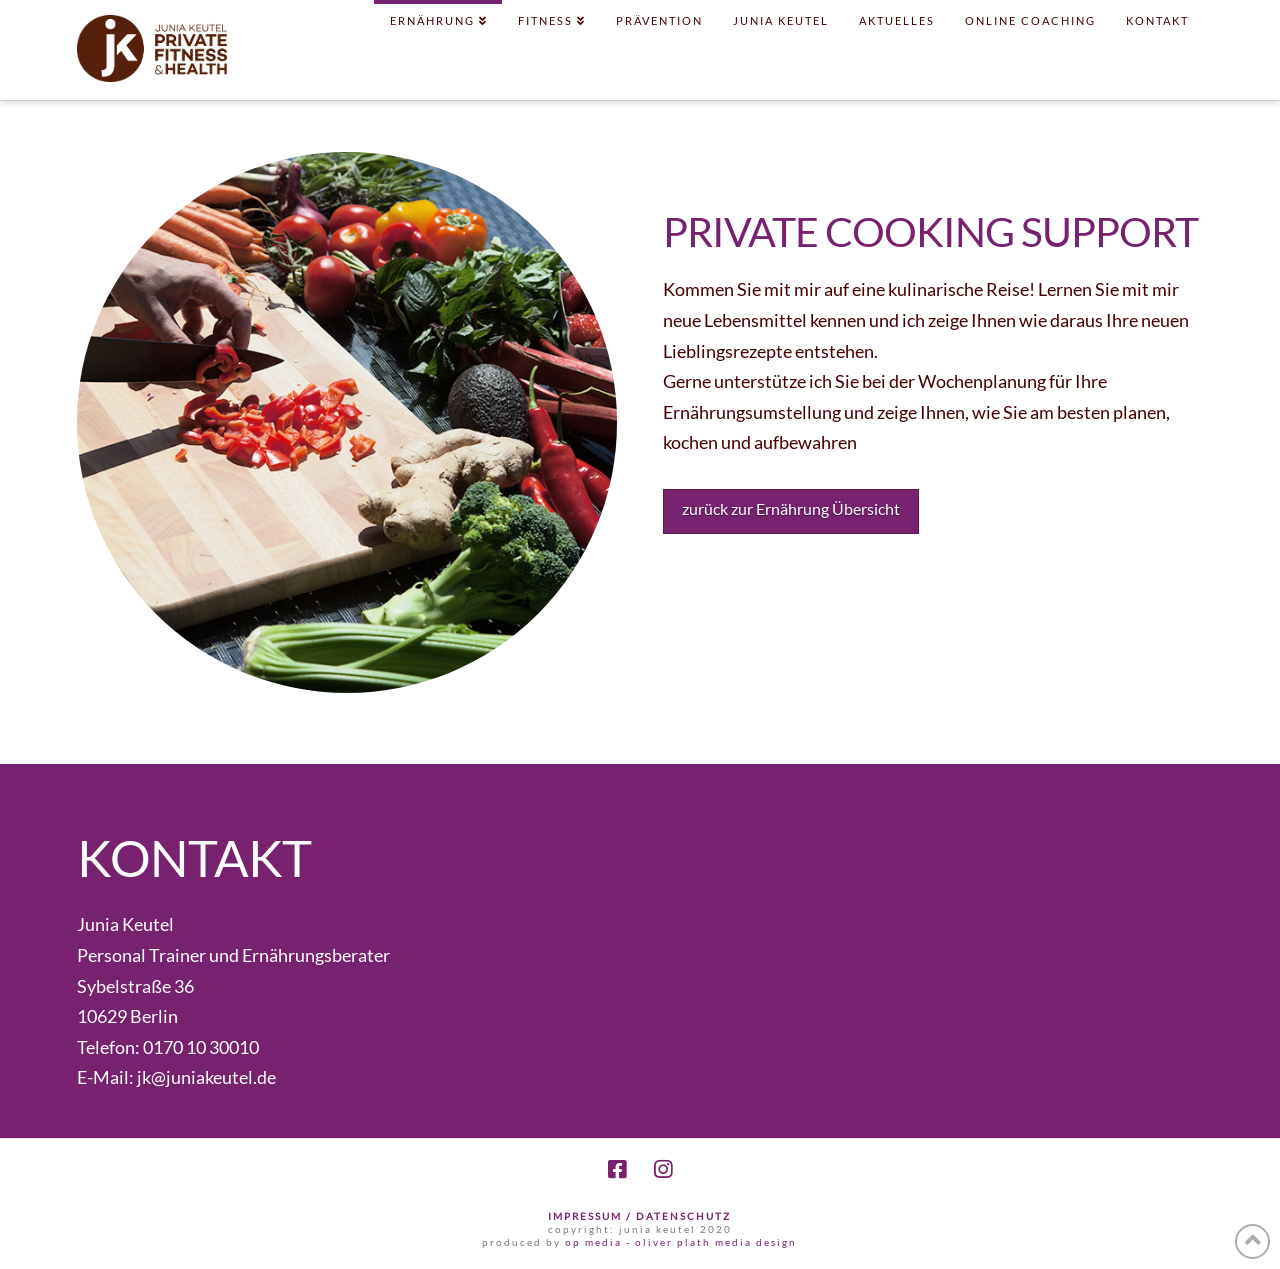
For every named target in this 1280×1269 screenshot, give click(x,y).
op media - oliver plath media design (681, 1242)
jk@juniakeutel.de (206, 1077)
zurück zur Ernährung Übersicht (791, 508)
